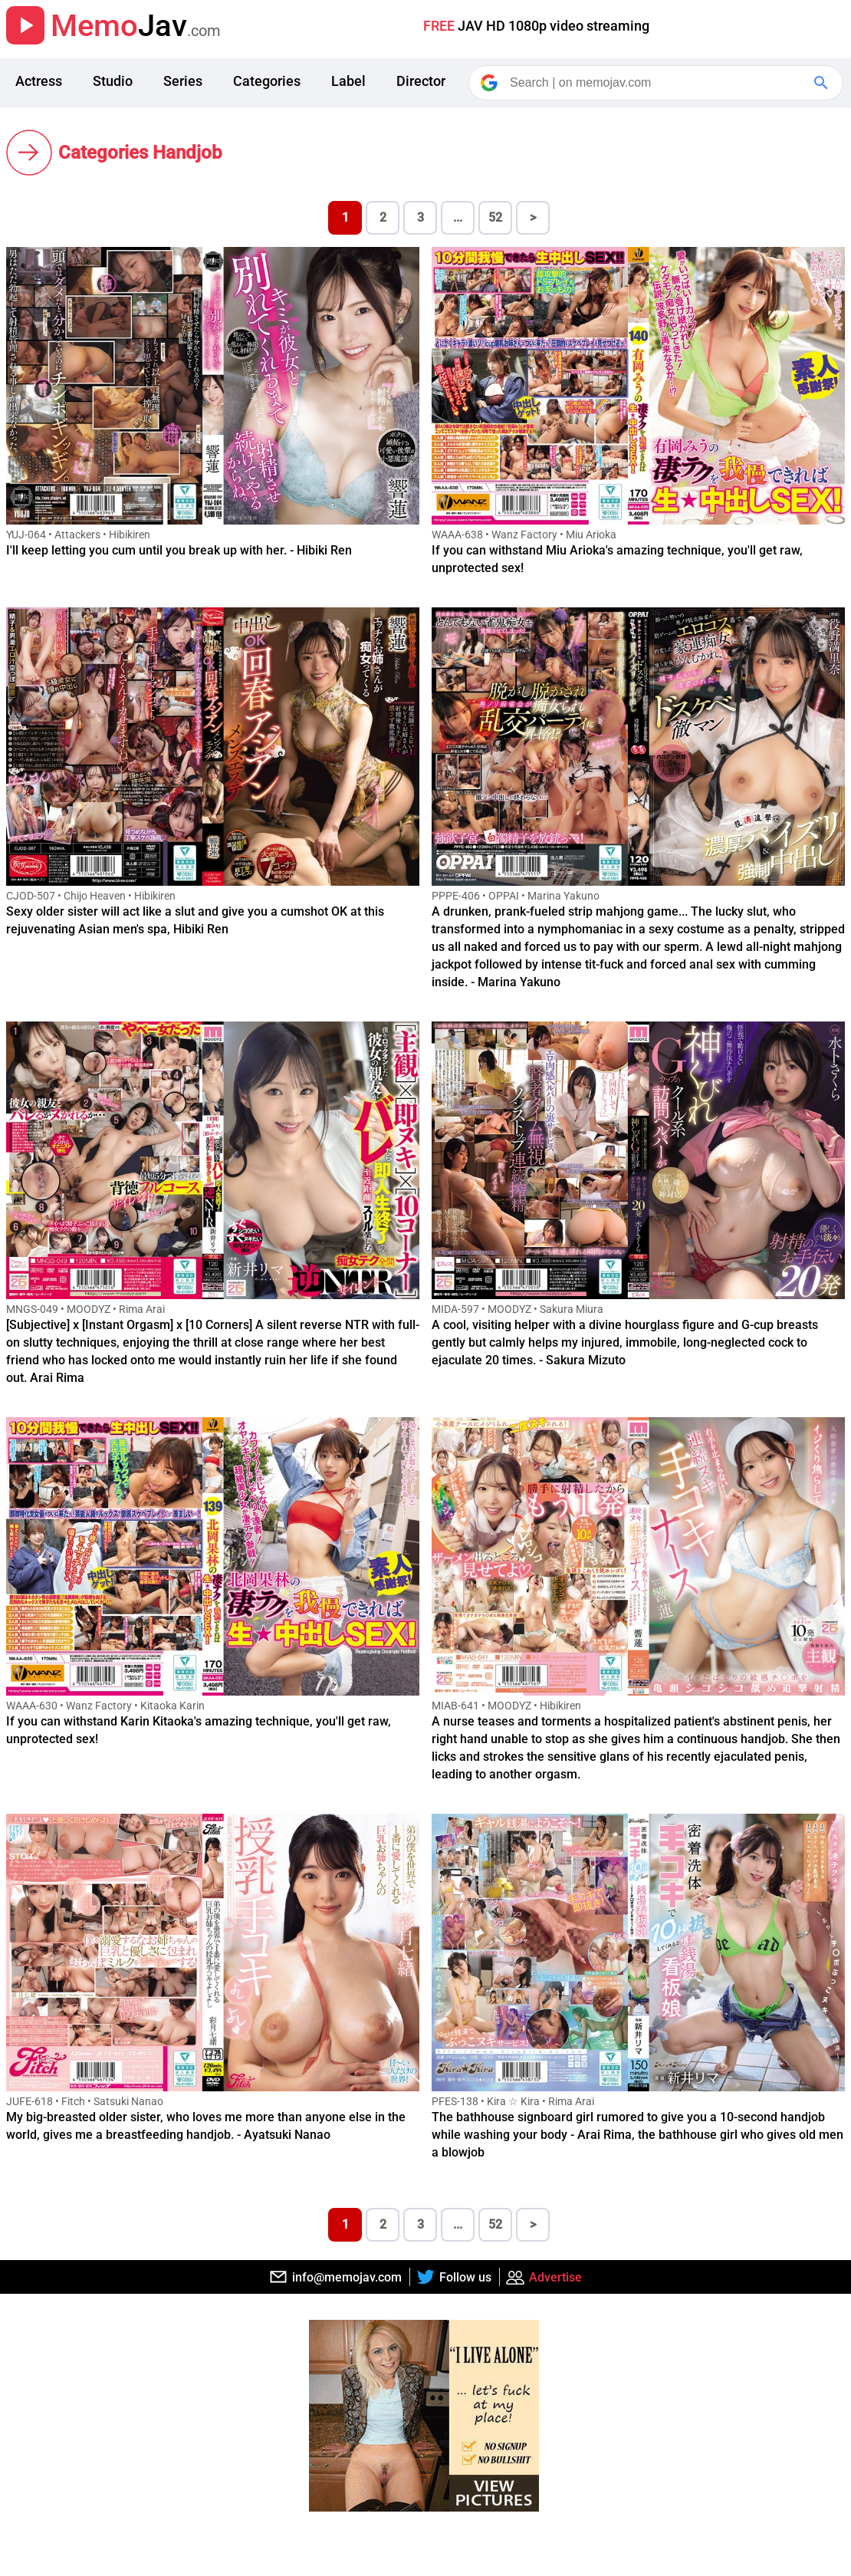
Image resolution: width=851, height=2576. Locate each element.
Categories (267, 81)
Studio (113, 81)
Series (182, 81)
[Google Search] (823, 83)
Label (348, 81)
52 (495, 217)
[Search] (657, 83)
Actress (38, 81)
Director (420, 81)
